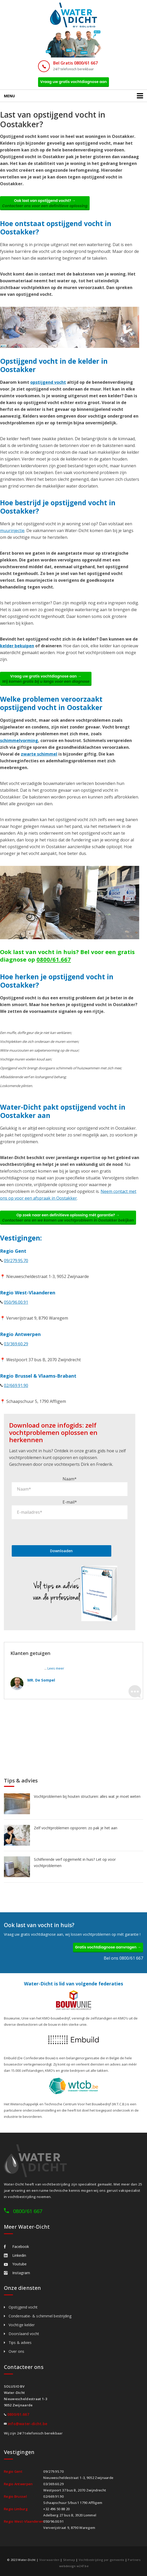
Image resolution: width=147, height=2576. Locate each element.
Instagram (17, 2272)
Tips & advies (20, 2342)
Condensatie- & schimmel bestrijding (40, 2315)
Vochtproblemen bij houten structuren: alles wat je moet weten (87, 1796)
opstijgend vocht (48, 382)
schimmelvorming (19, 740)
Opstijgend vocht (23, 2307)
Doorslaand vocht (24, 2333)
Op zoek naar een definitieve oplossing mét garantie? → (68, 1217)
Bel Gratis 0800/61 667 (75, 63)
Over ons (16, 2351)
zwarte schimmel (39, 754)
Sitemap (69, 2560)
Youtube (15, 2263)
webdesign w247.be (74, 2566)
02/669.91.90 (16, 1385)
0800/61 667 (27, 2211)
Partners (134, 2560)
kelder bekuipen (17, 646)
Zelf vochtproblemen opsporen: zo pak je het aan (75, 1827)
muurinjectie (12, 530)
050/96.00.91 (16, 1302)
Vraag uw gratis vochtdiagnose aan (73, 81)
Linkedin (15, 2255)
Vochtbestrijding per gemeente (101, 2560)
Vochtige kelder (22, 2324)
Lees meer (55, 1668)
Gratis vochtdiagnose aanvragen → (108, 1947)
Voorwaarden (49, 2560)
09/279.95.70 (16, 1260)
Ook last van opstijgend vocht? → (45, 203)
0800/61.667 (53, 959)
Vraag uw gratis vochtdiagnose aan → (45, 679)
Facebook (16, 2246)
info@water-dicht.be (27, 2423)
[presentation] (51, 1532)
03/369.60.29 (16, 1344)
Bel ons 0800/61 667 (123, 1958)
